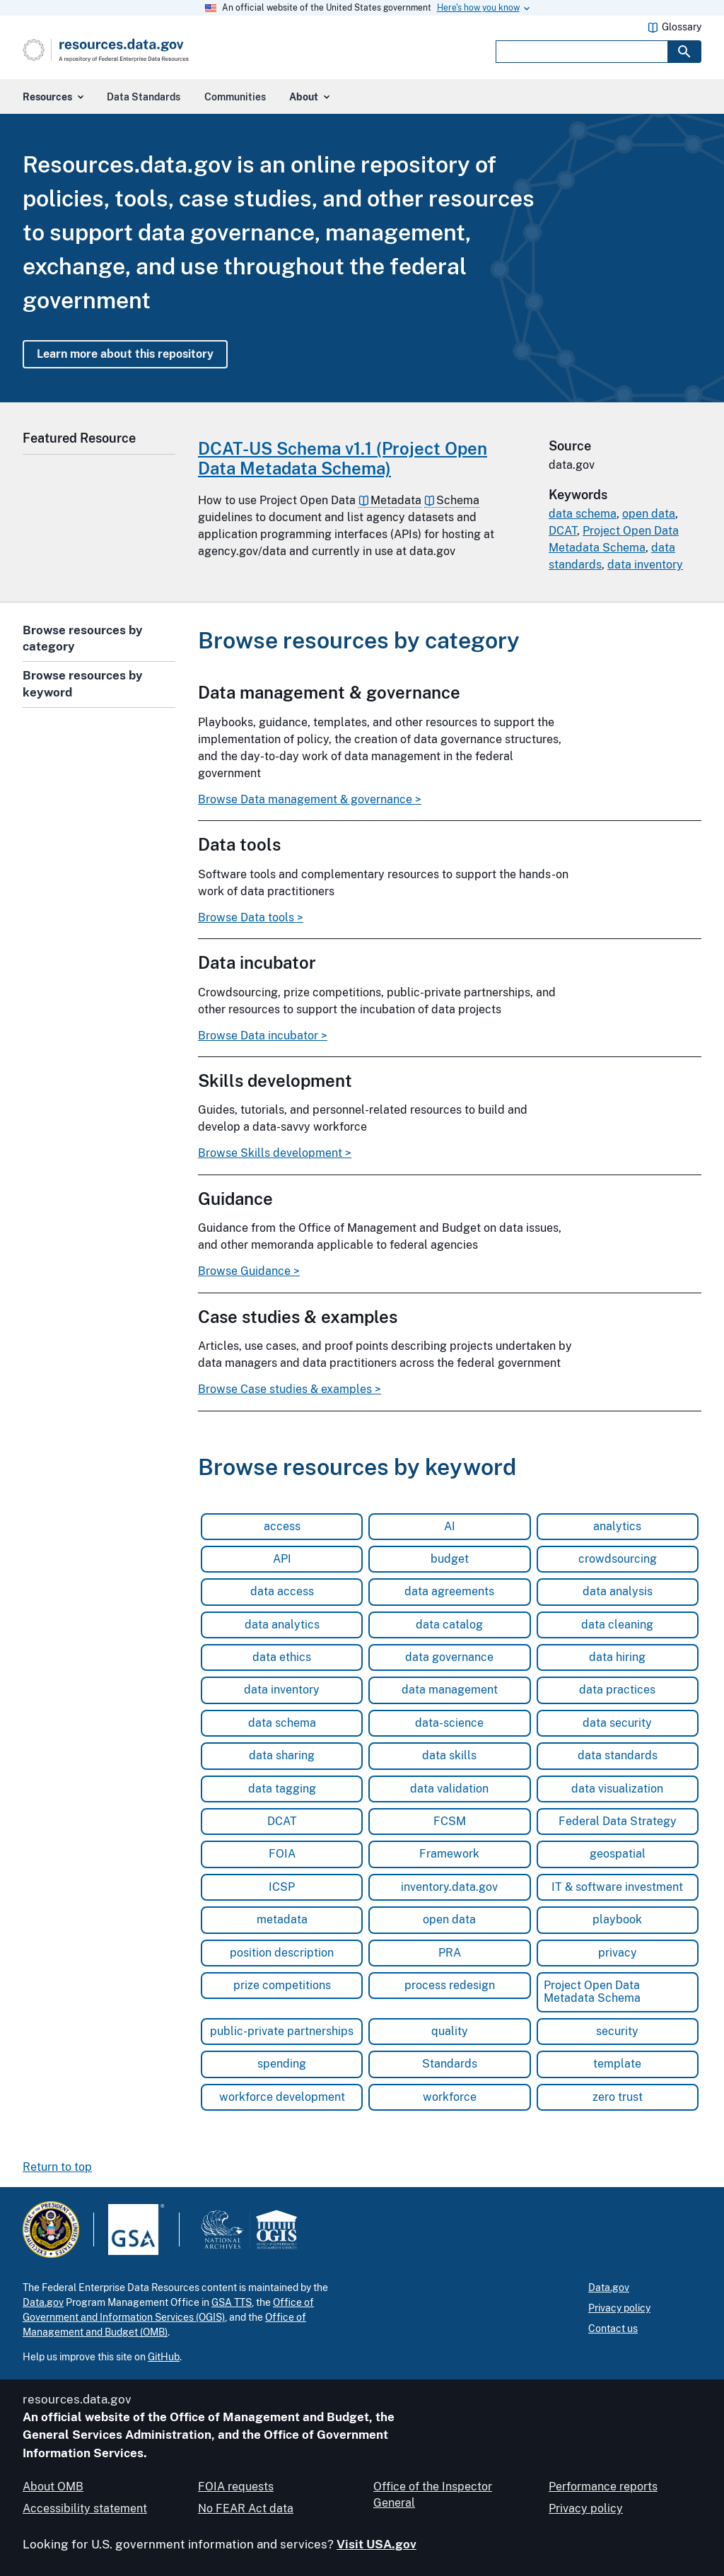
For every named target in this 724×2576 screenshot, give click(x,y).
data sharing (282, 1755)
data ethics (281, 1657)
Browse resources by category (83, 638)
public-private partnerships (282, 2031)
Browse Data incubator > (262, 1036)
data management (450, 1689)
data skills (449, 1755)
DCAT (563, 530)
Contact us (613, 2328)
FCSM (449, 1821)
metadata (282, 1919)
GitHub (164, 2356)
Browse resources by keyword (83, 683)
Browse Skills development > (274, 1153)
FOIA (282, 1853)
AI (449, 1526)
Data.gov (43, 2302)
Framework (449, 1853)
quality (449, 2031)
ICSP (282, 1887)
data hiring (617, 1657)
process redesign (449, 1985)
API (282, 1559)
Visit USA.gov (376, 2544)
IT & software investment (617, 1887)
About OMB (53, 2486)
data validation (449, 1788)
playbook (617, 1919)
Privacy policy (619, 2308)
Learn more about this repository (125, 354)
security (617, 2031)
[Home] (135, 50)
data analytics (282, 1624)
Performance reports (603, 2486)
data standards (618, 1755)
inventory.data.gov (449, 1887)
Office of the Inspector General (432, 2494)
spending (281, 2063)
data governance (449, 1657)
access (282, 1526)
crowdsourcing (617, 1559)
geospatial (618, 1853)
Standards (449, 2063)
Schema (457, 500)
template (617, 2063)
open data (648, 513)
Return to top (57, 2167)
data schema (583, 513)
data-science (449, 1723)
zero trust (617, 2097)
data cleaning (617, 1624)
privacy (617, 1952)
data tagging (282, 1788)
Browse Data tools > (250, 917)
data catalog (449, 1624)
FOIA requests (236, 2486)
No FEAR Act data (245, 2508)
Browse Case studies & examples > (289, 1389)
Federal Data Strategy (618, 1821)
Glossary (681, 27)
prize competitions (282, 1985)
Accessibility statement (85, 2508)
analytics (617, 1526)
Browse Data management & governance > (309, 799)
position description (282, 1952)
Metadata (395, 500)
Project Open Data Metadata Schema (592, 1991)
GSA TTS (231, 2302)
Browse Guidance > (249, 1271)
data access (282, 1591)
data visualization (617, 1788)
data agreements (449, 1591)
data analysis (618, 1591)
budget (450, 1559)
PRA (449, 1952)
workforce (450, 2097)
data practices (617, 1689)
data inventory (645, 564)
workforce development (282, 2097)
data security (617, 1723)
